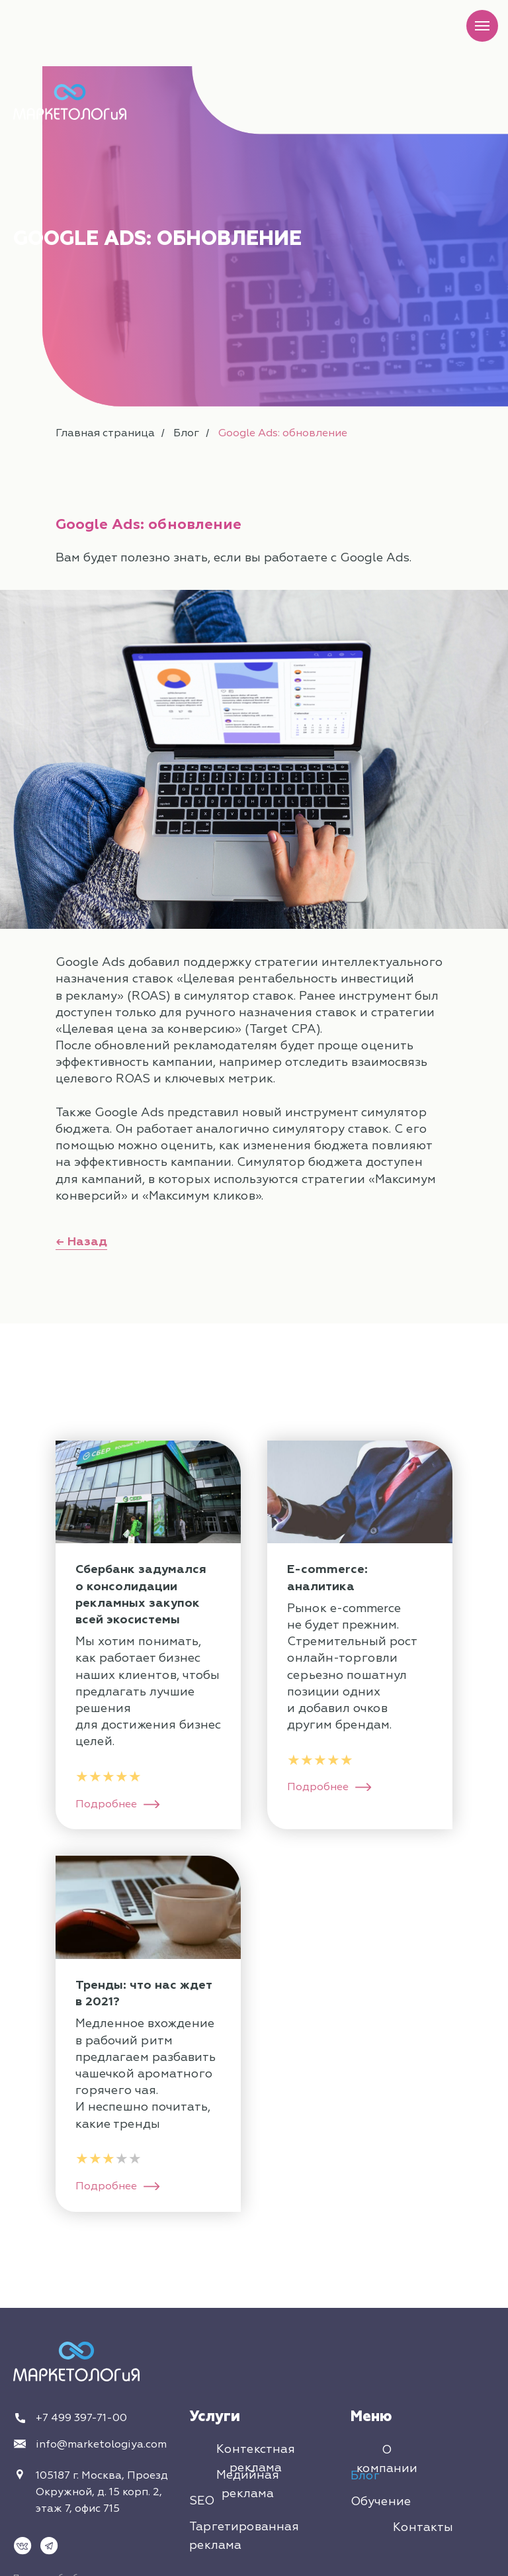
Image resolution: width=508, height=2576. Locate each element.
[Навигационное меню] (482, 25)
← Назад (81, 1241)
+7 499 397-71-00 (81, 2417)
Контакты (423, 2527)
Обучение (381, 2501)
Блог (186, 433)
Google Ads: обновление (282, 433)
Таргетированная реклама (244, 2536)
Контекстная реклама (255, 2458)
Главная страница (105, 433)
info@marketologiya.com (101, 2444)
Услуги (214, 2416)
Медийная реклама (247, 2484)
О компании (387, 2459)
